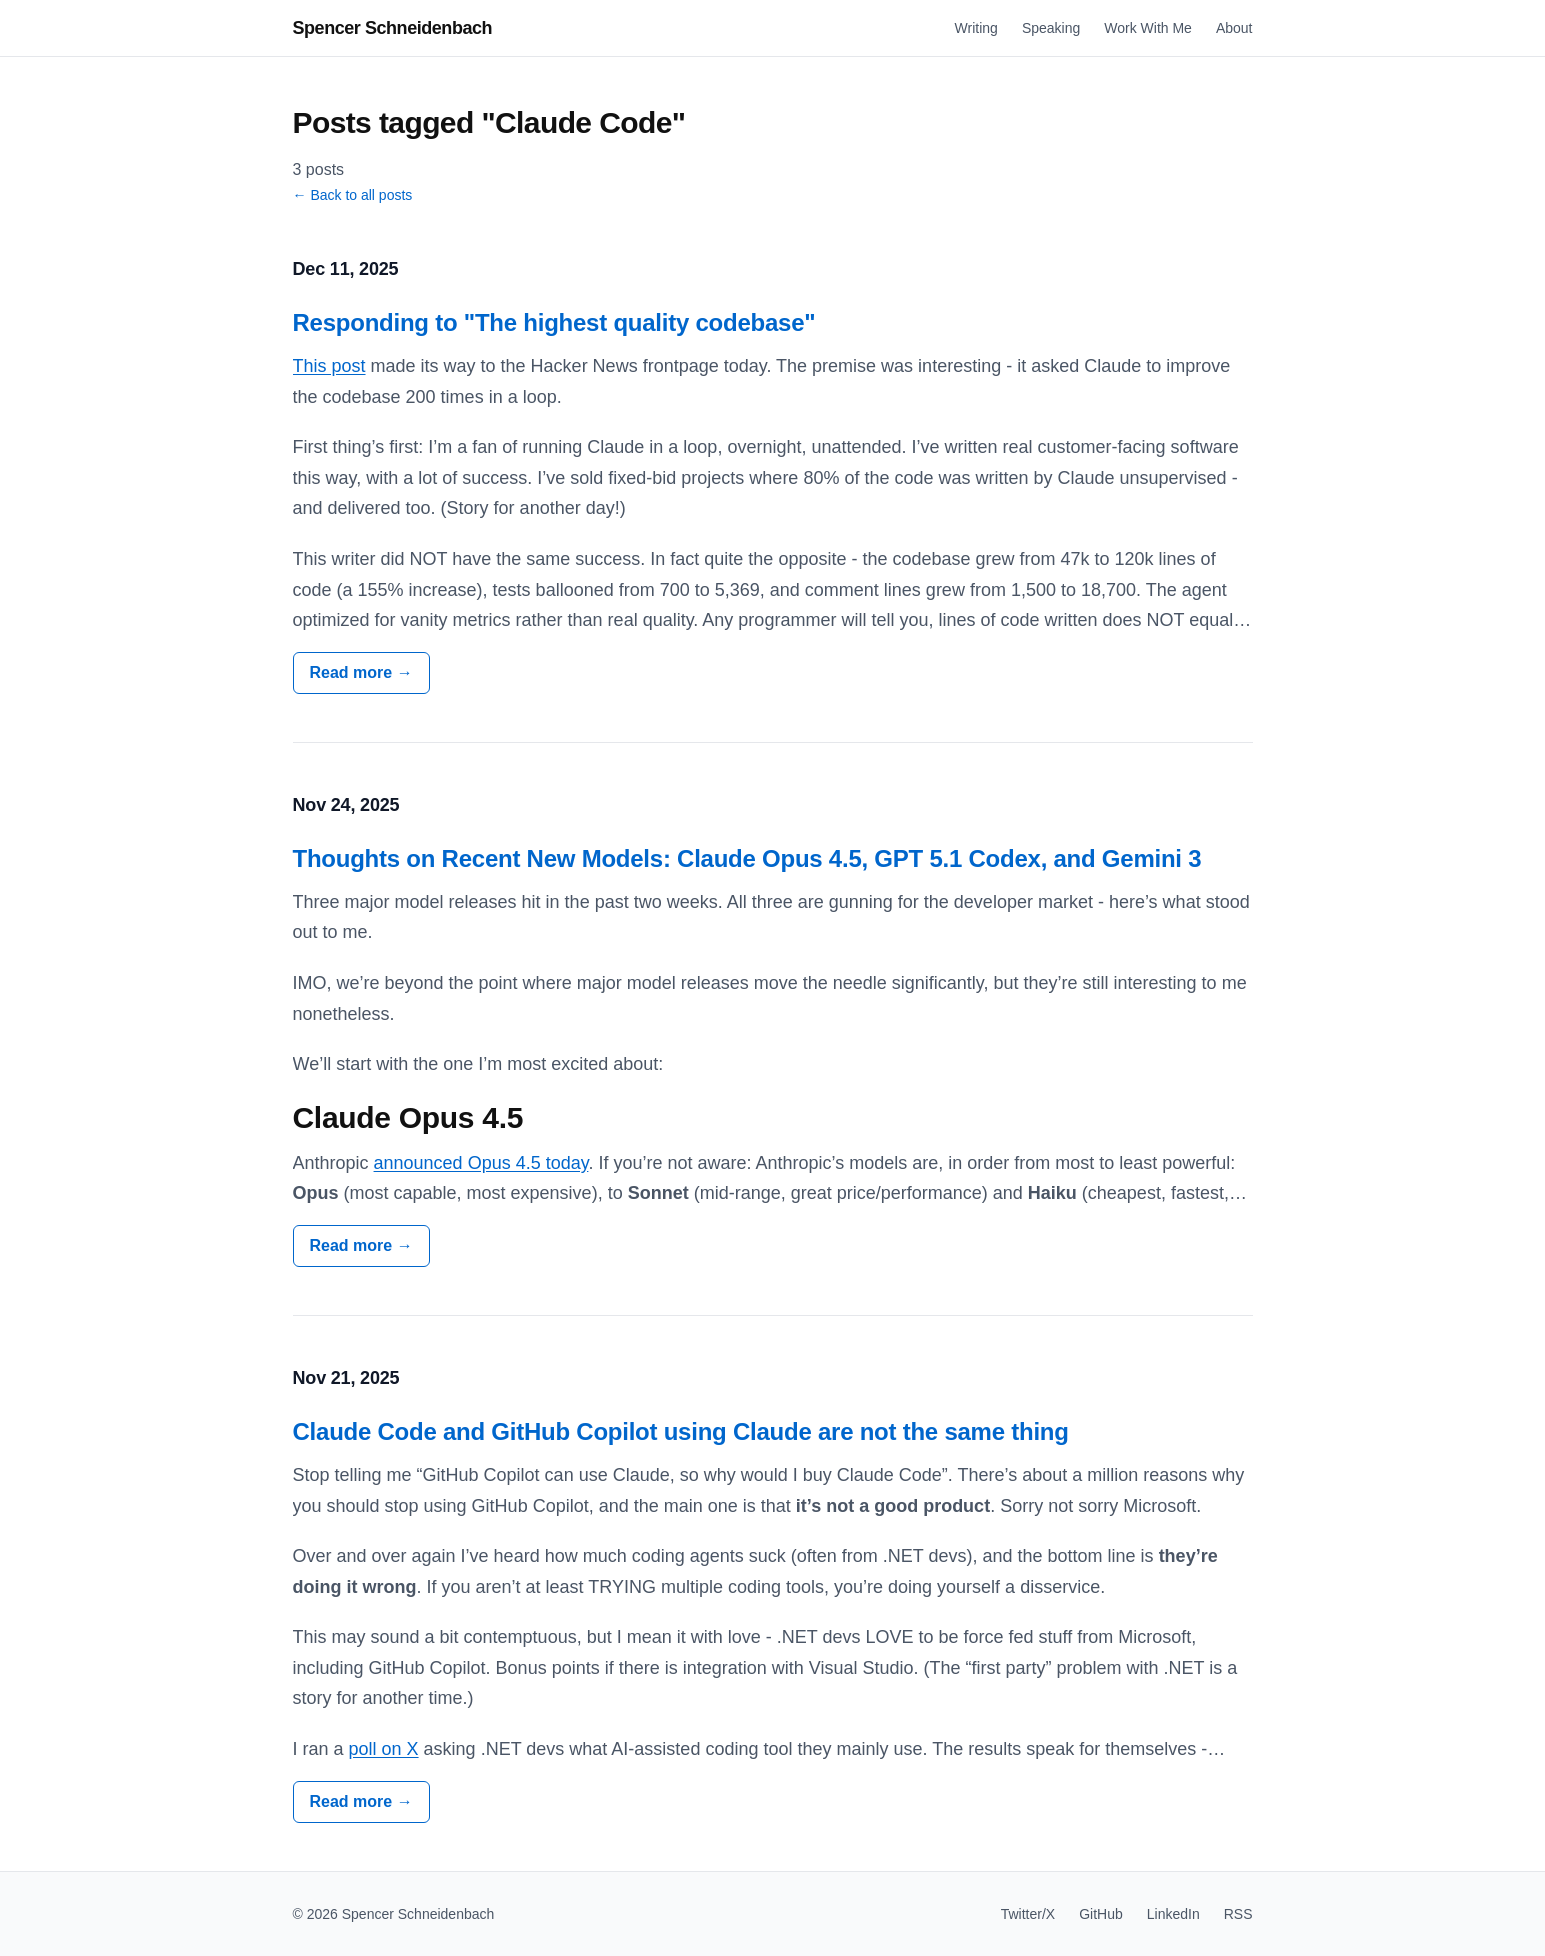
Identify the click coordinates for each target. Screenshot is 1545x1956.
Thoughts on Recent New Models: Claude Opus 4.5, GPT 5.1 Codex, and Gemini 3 (747, 858)
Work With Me (1148, 28)
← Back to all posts (353, 195)
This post (329, 366)
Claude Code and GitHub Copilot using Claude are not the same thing (681, 1431)
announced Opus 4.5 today (481, 1163)
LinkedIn (1173, 1914)
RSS (1238, 1914)
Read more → (361, 672)
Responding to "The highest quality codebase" (554, 322)
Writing (976, 28)
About (1234, 28)
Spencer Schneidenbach (393, 28)
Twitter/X (1028, 1914)
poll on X (384, 1749)
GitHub (1101, 1914)
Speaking (1051, 28)
